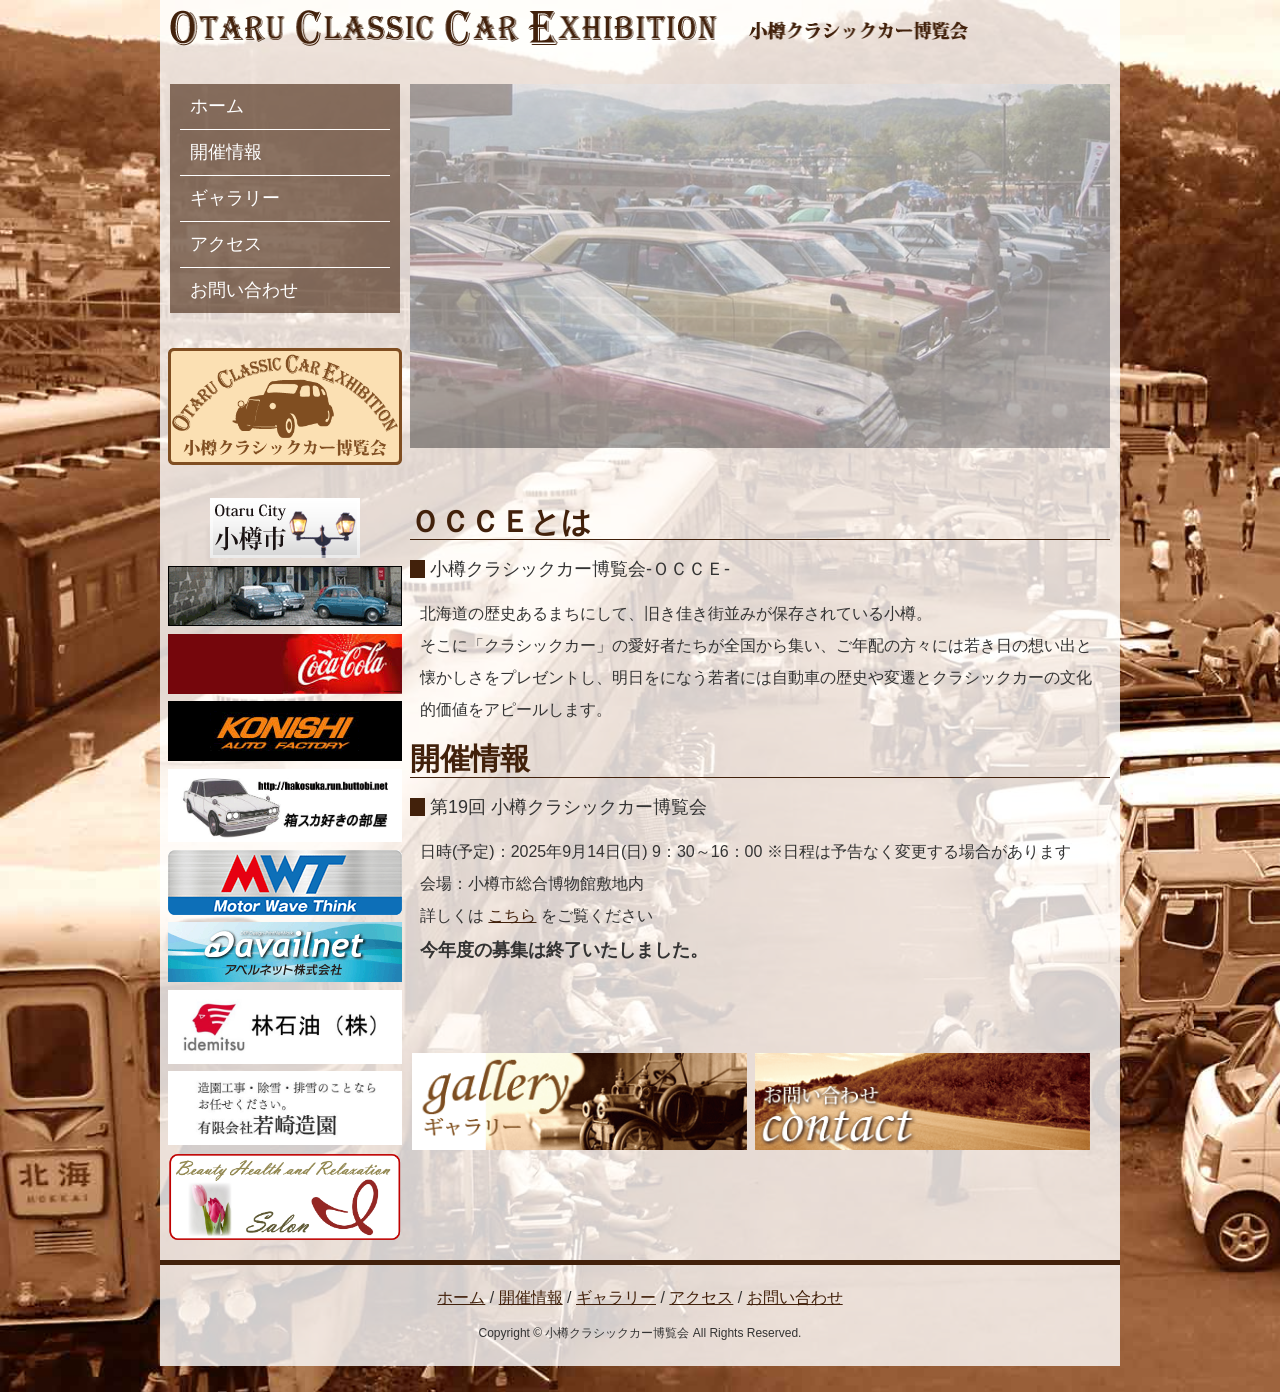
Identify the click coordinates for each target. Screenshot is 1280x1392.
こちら (512, 915)
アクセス (226, 244)
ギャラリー (235, 198)
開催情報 (226, 152)
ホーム (217, 106)
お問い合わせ (244, 290)
